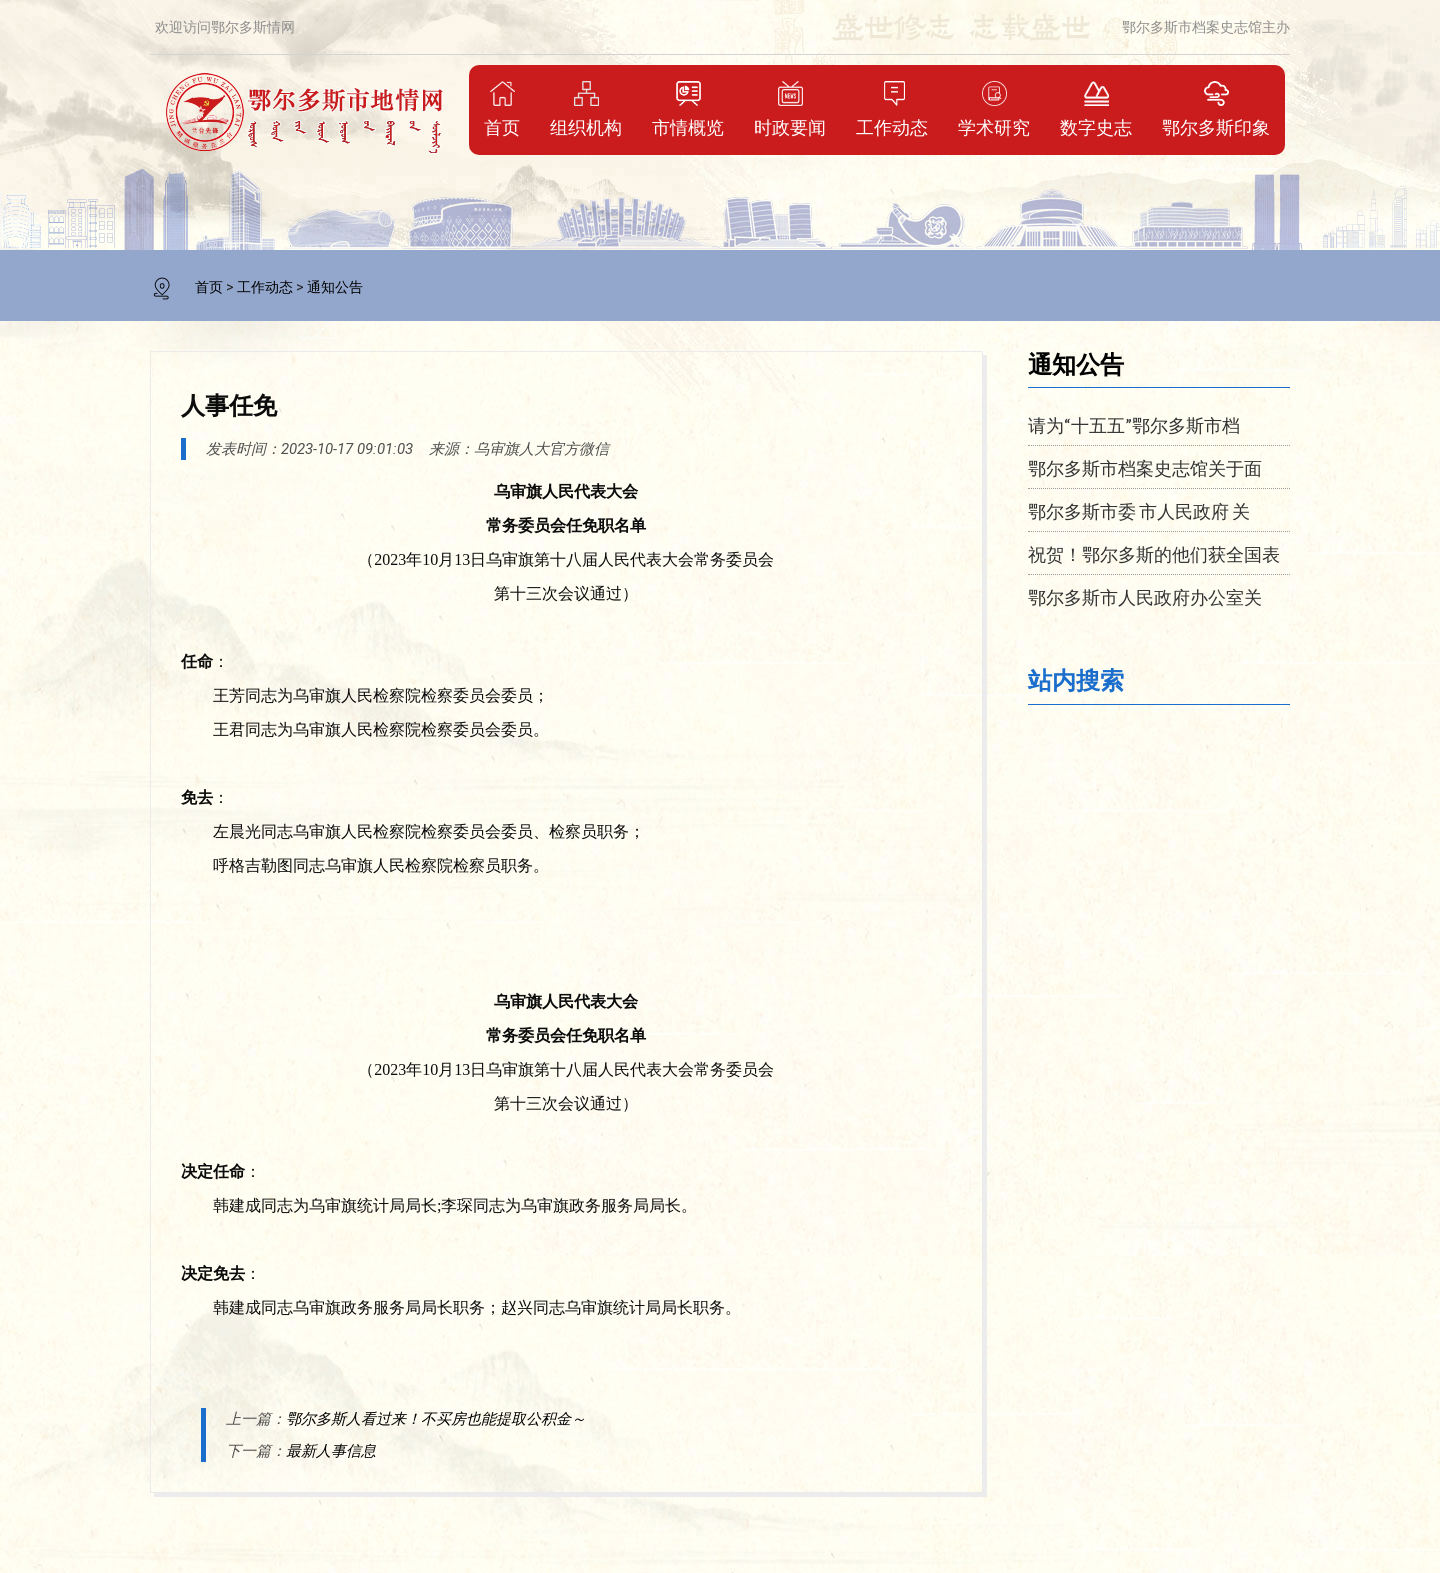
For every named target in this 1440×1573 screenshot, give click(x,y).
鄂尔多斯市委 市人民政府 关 (1139, 511)
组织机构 (586, 109)
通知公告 (335, 287)
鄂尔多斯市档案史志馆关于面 (1145, 468)
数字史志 (1096, 109)
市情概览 (688, 109)
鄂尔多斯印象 (1216, 109)
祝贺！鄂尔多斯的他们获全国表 (1154, 554)
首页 (502, 109)
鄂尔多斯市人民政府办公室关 (1145, 597)
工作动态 (892, 109)
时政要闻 (790, 109)
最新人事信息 (331, 1451)
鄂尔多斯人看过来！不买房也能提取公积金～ (436, 1419)
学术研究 (994, 109)
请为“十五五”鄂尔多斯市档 (1134, 425)
